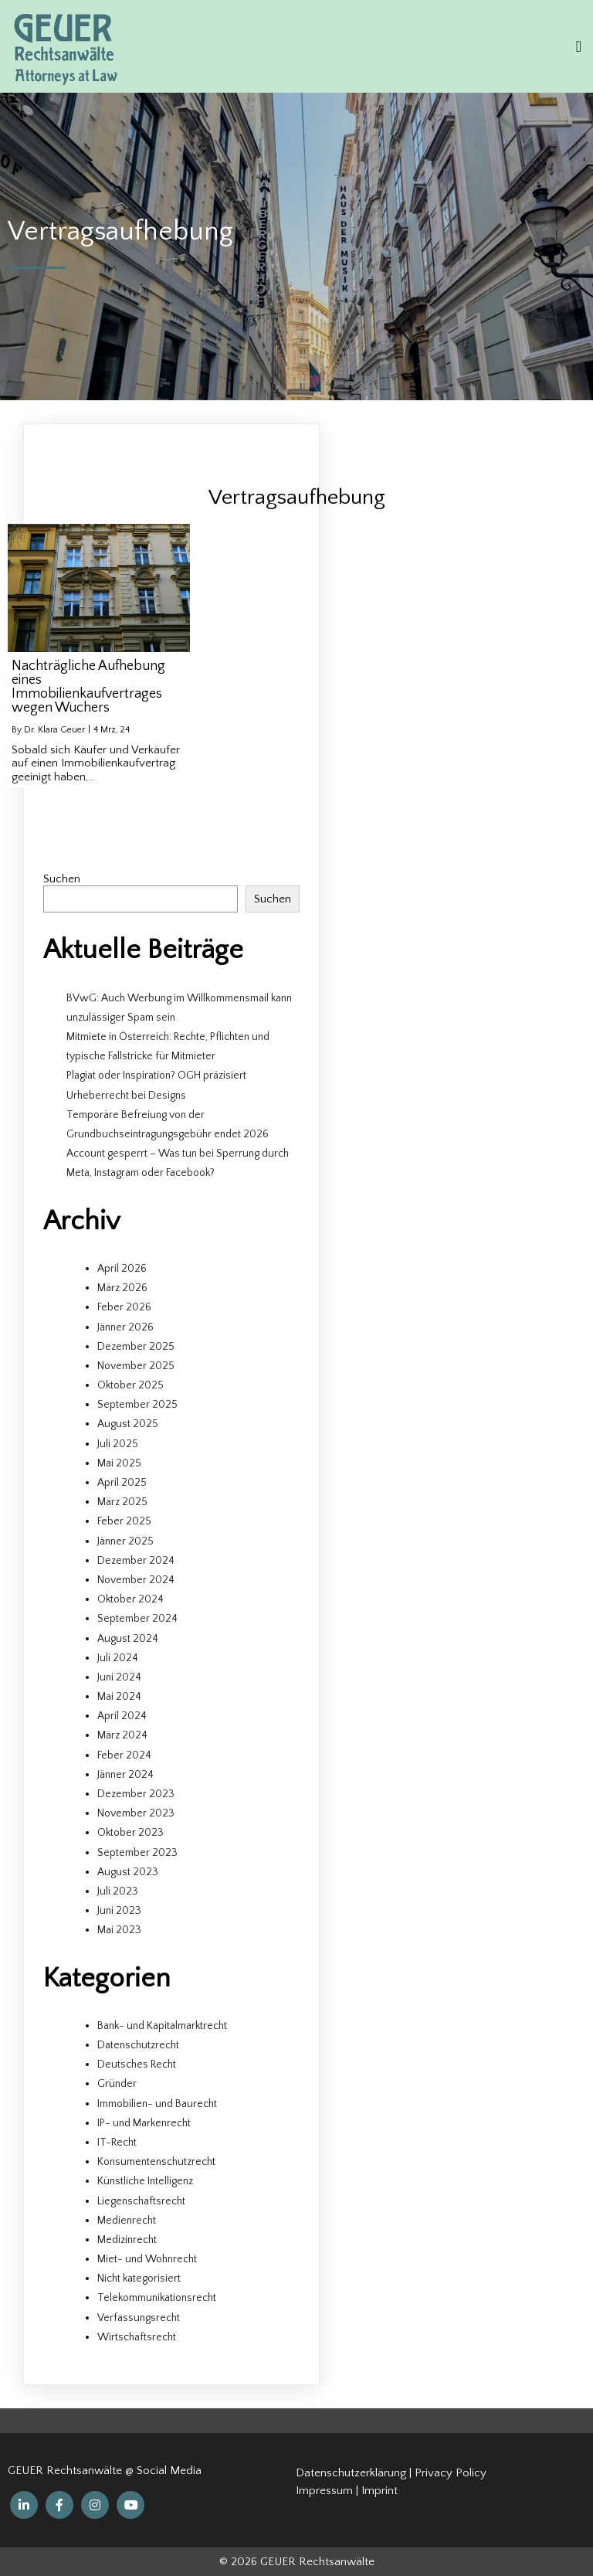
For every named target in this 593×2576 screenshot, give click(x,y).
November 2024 (136, 1580)
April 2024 (122, 1716)
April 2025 (122, 1483)
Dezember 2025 (136, 1347)
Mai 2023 (119, 1930)
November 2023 (136, 1813)
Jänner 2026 (125, 1327)
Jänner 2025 (125, 1541)
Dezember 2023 (136, 1794)
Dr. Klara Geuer (54, 730)
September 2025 (137, 1404)
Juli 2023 (117, 1891)
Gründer (117, 2084)
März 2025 (122, 1502)
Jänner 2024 (125, 1775)
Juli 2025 (117, 1444)
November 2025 (136, 1366)
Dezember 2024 (136, 1561)
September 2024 (137, 1619)
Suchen (61, 878)
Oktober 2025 (130, 1385)
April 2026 (122, 1269)
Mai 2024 (119, 1697)
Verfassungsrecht (138, 2318)
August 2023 (127, 1872)
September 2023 (137, 1853)
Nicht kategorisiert (139, 2278)
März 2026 (122, 1288)
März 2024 (122, 1735)
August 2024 (127, 1639)
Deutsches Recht (136, 2064)
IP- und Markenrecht (144, 2123)
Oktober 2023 (130, 1833)
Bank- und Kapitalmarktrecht (162, 2026)
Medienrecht (126, 2220)
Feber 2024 (124, 1755)
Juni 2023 (119, 1911)
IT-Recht (117, 2142)
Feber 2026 (124, 1307)
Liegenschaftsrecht (141, 2201)
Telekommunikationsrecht (156, 2298)
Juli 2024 (117, 1658)
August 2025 (127, 1424)
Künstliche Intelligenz (145, 2181)
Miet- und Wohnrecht (147, 2259)
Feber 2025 (124, 1521)
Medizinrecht (127, 2240)
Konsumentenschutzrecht (156, 2162)
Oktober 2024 (130, 1599)
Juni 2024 (119, 1677)
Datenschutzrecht (138, 2045)
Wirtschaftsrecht (136, 2337)
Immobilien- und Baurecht (157, 2104)
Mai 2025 (119, 1463)
